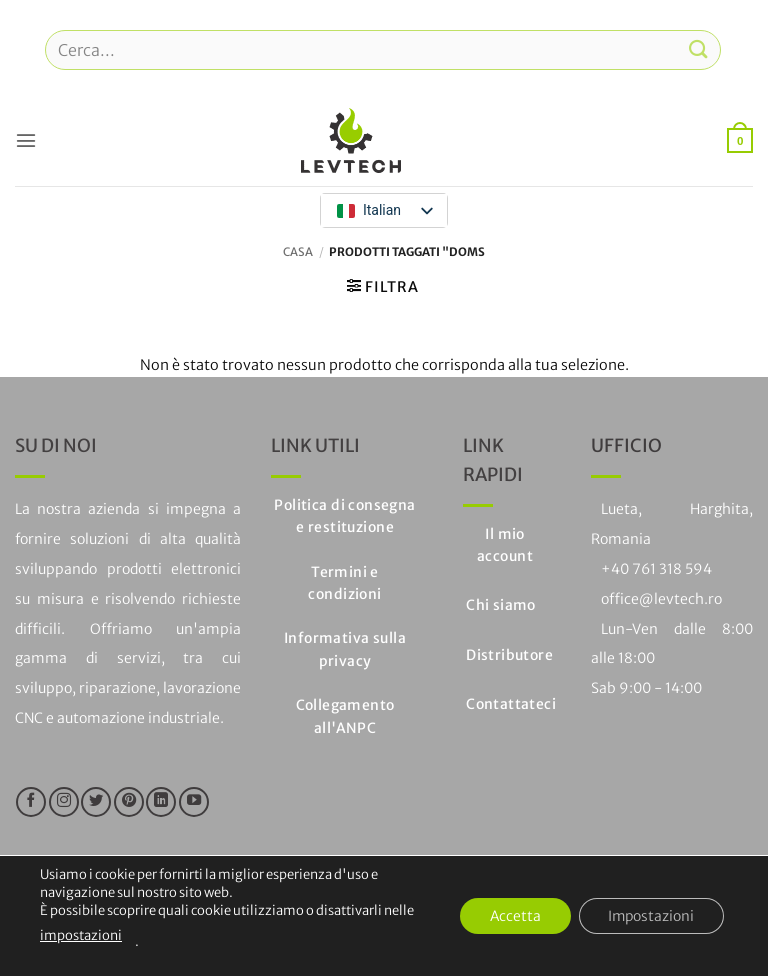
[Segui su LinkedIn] (161, 802)
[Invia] (699, 49)
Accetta (512, 916)
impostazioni (81, 936)
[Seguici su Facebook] (31, 802)
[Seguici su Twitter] (96, 802)
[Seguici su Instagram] (64, 802)
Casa (298, 252)
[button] (26, 140)
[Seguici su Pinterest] (129, 802)
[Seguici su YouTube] (194, 802)
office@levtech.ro (661, 599)
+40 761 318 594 (656, 569)
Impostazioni (650, 916)
